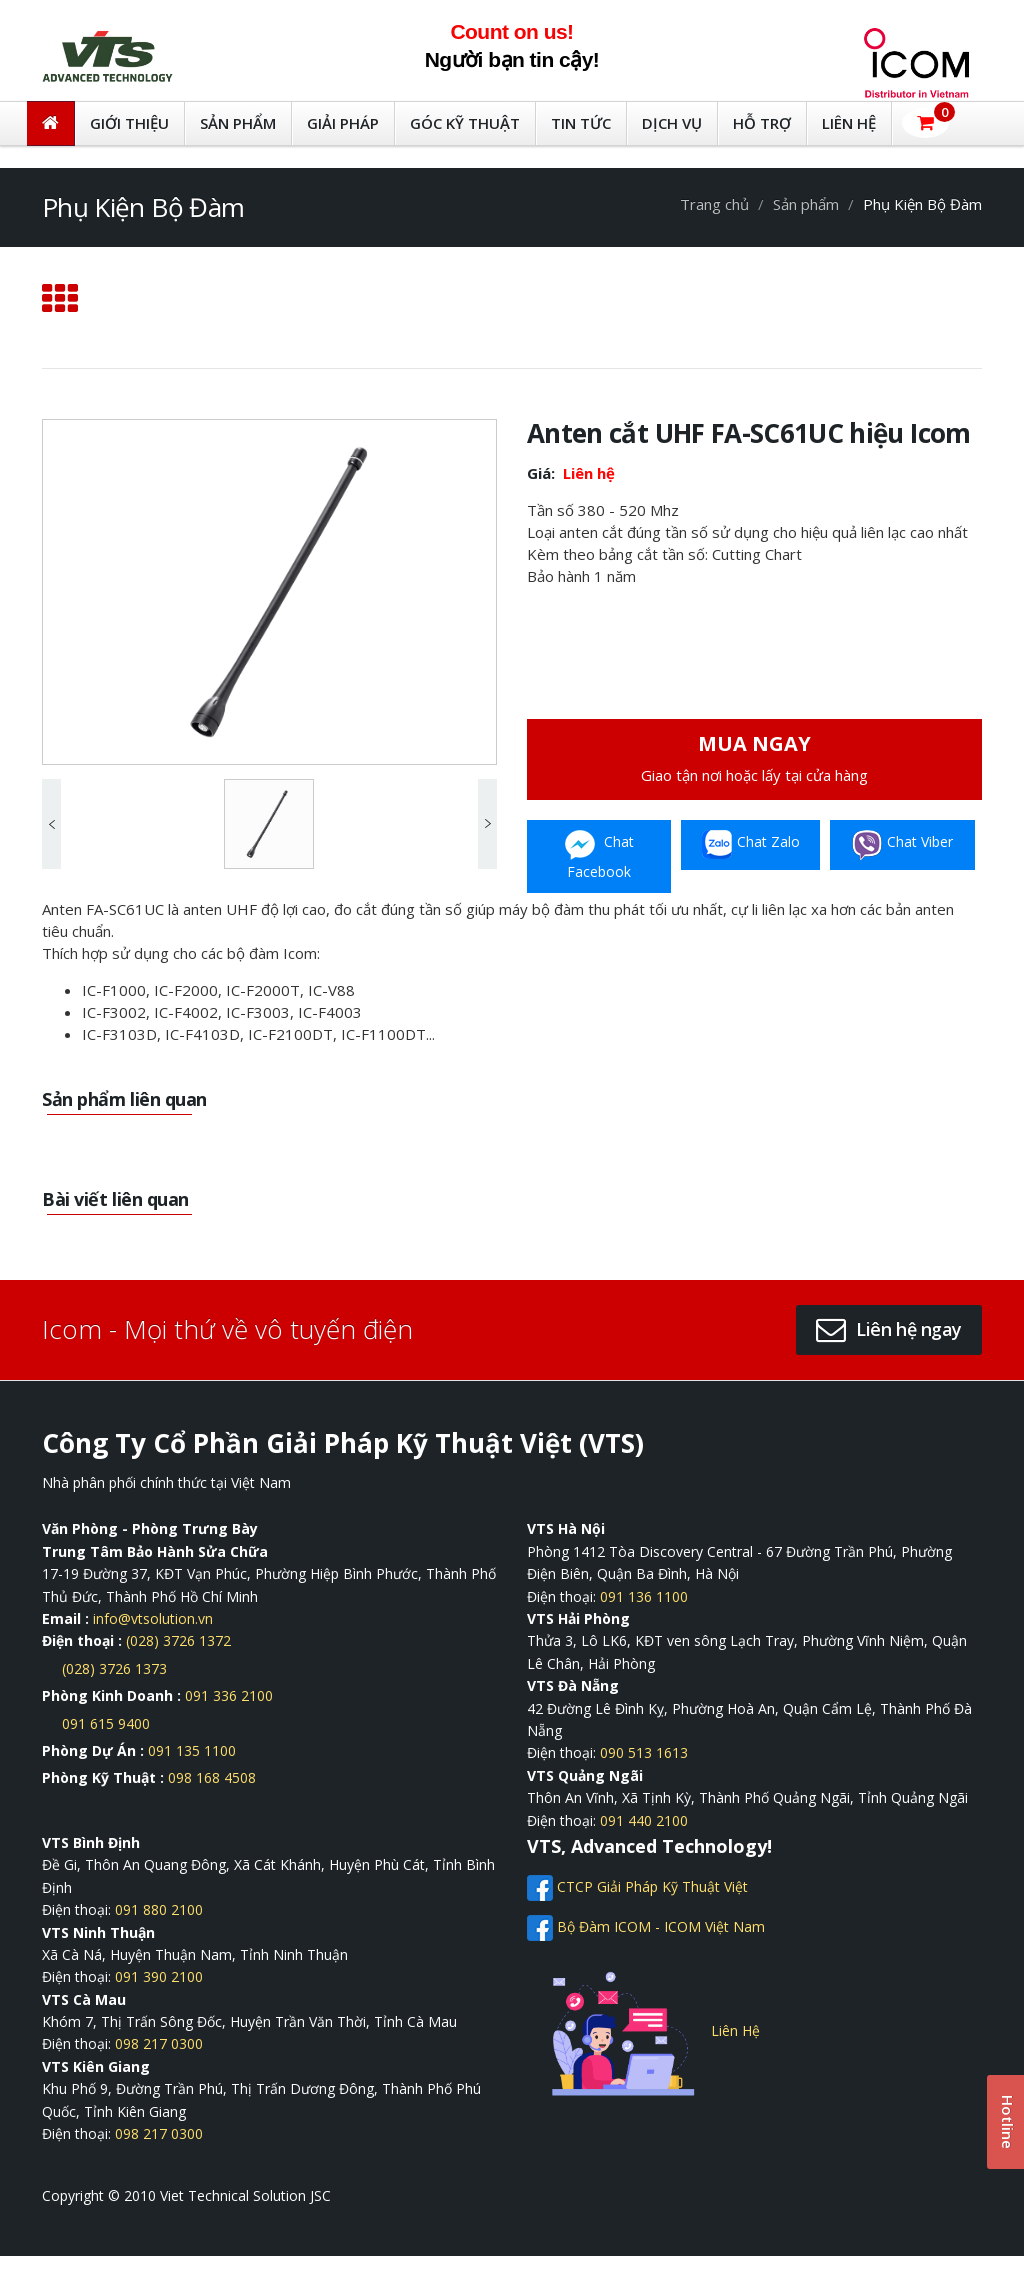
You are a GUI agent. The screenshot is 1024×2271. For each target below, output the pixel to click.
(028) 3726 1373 (114, 1668)
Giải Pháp (343, 123)
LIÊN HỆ (849, 123)
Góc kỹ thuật (465, 123)
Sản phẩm (806, 204)
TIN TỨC (581, 123)
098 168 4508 (212, 1777)
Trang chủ (714, 204)
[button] (925, 123)
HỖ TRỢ (762, 123)
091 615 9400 (106, 1723)
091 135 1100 (192, 1750)
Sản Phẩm (238, 123)
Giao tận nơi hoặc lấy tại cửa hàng (754, 757)
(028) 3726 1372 (178, 1640)
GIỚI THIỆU (129, 123)
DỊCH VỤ (672, 123)
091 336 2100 (229, 1695)
